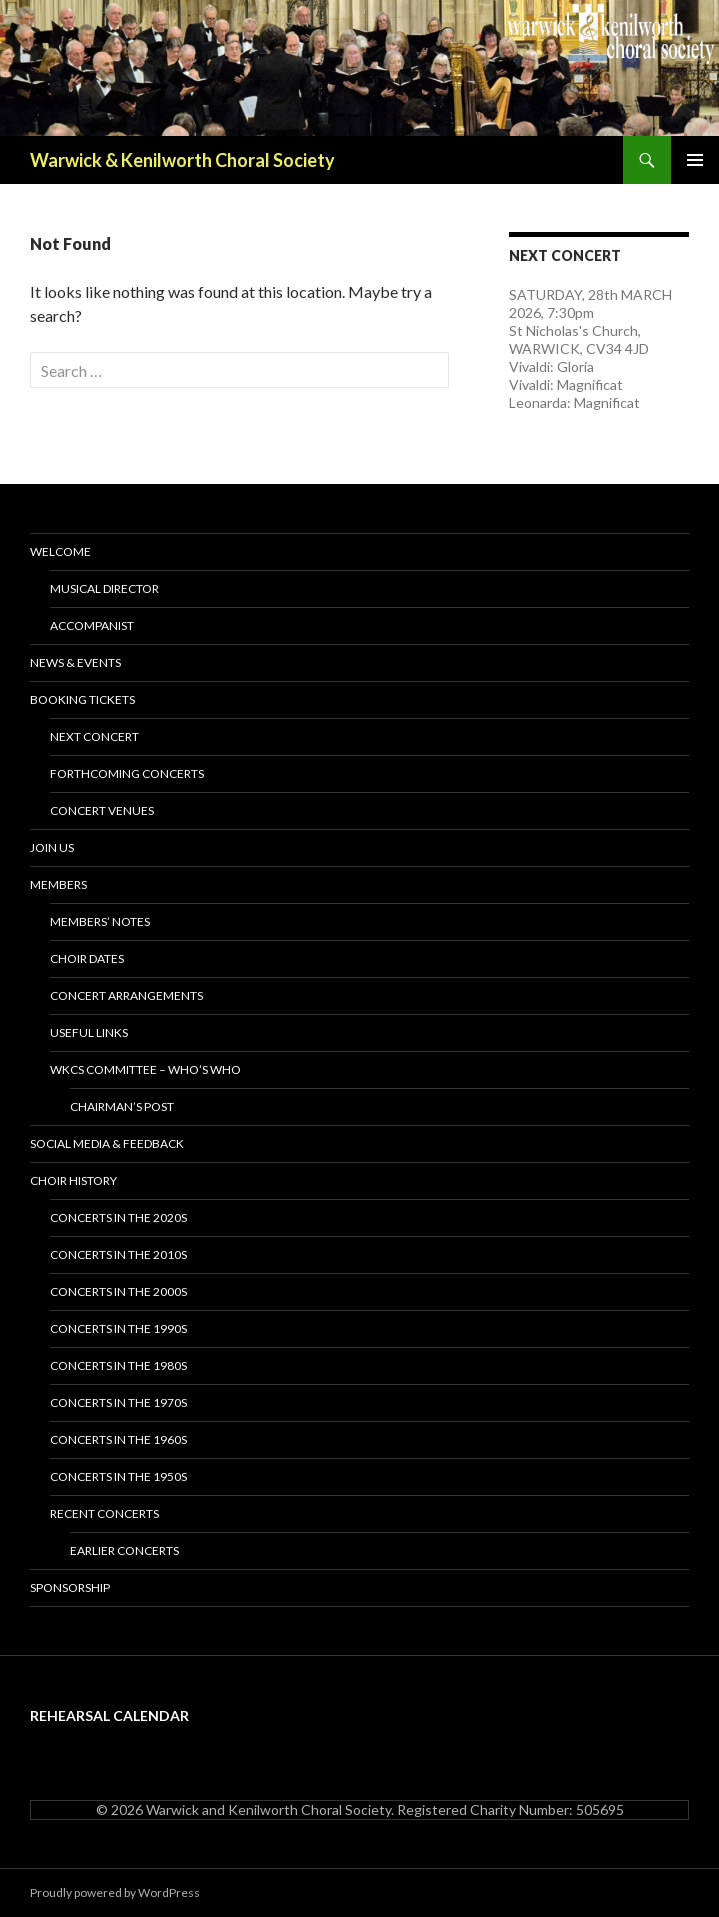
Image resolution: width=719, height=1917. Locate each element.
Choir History (73, 1180)
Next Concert (94, 736)
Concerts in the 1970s (118, 1402)
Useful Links (89, 1032)
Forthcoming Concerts (127, 773)
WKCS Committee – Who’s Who (145, 1069)
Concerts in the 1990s (118, 1328)
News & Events (75, 662)
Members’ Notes (100, 921)
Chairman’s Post (122, 1106)
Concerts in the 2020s (118, 1217)
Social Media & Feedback (107, 1143)
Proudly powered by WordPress (115, 1892)
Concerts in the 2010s (118, 1254)
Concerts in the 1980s (118, 1365)
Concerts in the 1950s (118, 1476)
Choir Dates (87, 958)
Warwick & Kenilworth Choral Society (182, 160)
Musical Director (104, 588)
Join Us (52, 847)
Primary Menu (695, 160)
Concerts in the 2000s (118, 1291)
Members (58, 884)
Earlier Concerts (124, 1550)
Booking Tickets (82, 699)
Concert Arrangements (126, 995)
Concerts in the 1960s (118, 1439)
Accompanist (92, 625)
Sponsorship (70, 1587)
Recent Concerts (104, 1513)
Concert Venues (102, 810)
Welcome (60, 551)
